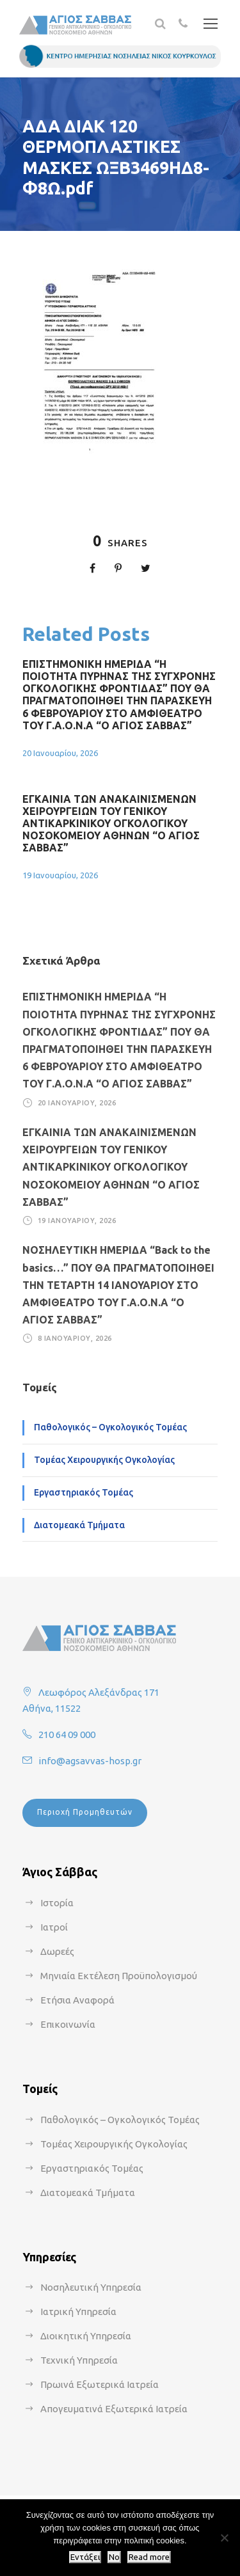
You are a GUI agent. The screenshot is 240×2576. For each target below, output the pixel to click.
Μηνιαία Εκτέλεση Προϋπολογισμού (118, 1975)
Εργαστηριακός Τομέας (83, 1492)
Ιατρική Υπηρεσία (78, 2311)
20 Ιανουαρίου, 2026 (60, 752)
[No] (224, 2537)
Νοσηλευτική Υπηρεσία (90, 2287)
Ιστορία (57, 1902)
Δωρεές (57, 1951)
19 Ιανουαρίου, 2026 (60, 875)
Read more (149, 2557)
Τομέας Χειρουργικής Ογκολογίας (104, 1460)
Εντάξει (85, 2557)
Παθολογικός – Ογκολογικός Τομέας (110, 1427)
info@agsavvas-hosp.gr (89, 1760)
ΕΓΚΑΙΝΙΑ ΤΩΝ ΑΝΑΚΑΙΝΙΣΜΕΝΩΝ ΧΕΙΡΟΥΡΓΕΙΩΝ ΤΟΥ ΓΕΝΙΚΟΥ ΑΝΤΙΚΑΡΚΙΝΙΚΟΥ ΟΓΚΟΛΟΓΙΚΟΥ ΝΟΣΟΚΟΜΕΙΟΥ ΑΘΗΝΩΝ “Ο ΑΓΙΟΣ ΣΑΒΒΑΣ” (111, 823)
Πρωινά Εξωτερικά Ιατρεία (99, 2384)
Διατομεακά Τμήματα (79, 1525)
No (114, 2557)
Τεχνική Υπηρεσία (79, 2360)
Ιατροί (54, 1927)
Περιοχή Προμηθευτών (84, 1812)
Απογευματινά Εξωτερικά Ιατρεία (114, 2408)
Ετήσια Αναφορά (77, 2000)
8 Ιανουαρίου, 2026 (75, 1338)
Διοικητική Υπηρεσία (85, 2335)
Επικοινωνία (67, 2024)
